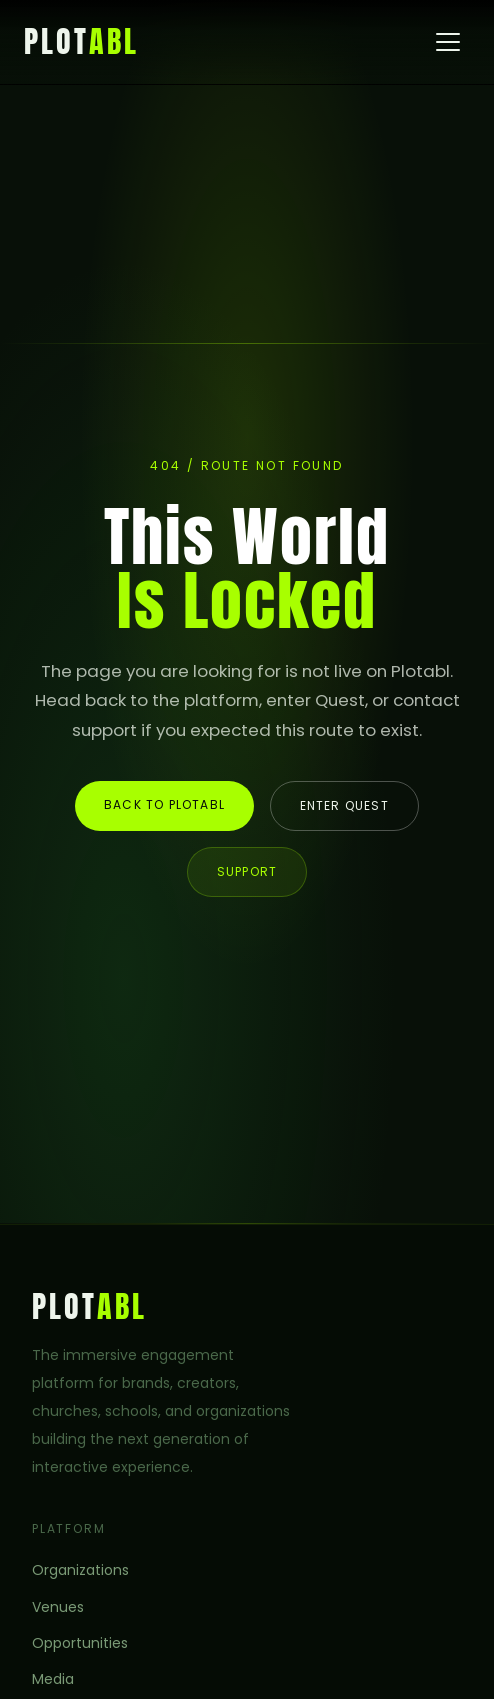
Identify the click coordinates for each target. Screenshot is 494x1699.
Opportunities (80, 1643)
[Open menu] (448, 42)
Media (53, 1679)
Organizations (80, 1570)
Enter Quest (344, 805)
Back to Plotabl (164, 804)
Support (247, 871)
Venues (58, 1607)
